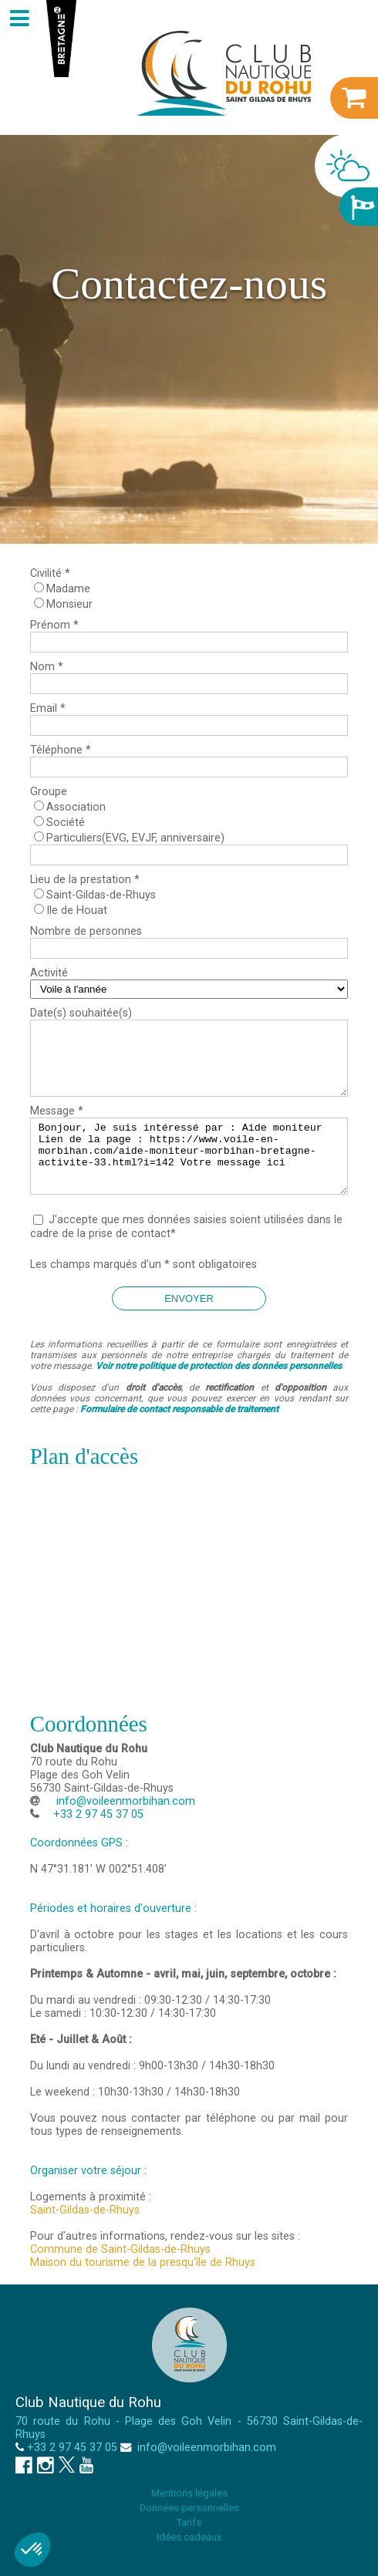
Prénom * (54, 625)
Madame (68, 588)
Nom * (46, 666)
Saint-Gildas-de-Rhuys (101, 895)
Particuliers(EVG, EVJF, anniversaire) (135, 838)
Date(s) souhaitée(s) (81, 1013)
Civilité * (50, 573)
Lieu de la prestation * (85, 879)
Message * (56, 1111)
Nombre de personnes (86, 931)
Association (76, 807)
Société (65, 822)
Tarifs (189, 2522)
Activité (49, 972)
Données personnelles (189, 2508)
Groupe (48, 791)
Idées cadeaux (189, 2537)
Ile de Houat (76, 910)
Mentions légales (189, 2493)
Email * (48, 708)
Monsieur (69, 604)
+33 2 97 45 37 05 (72, 2447)
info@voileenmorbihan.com (124, 1801)
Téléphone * (60, 750)
